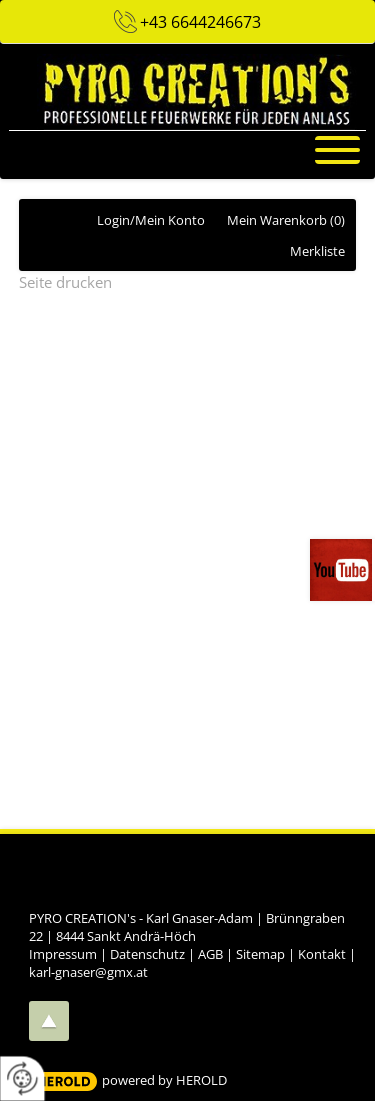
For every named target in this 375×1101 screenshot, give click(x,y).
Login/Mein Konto (151, 220)
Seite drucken (65, 282)
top (49, 1021)
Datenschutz (147, 954)
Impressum (63, 954)
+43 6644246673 (200, 22)
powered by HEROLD (164, 1080)
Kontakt (322, 954)
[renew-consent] (22, 1078)
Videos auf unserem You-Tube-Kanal (342, 570)
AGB (210, 954)
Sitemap (260, 954)
